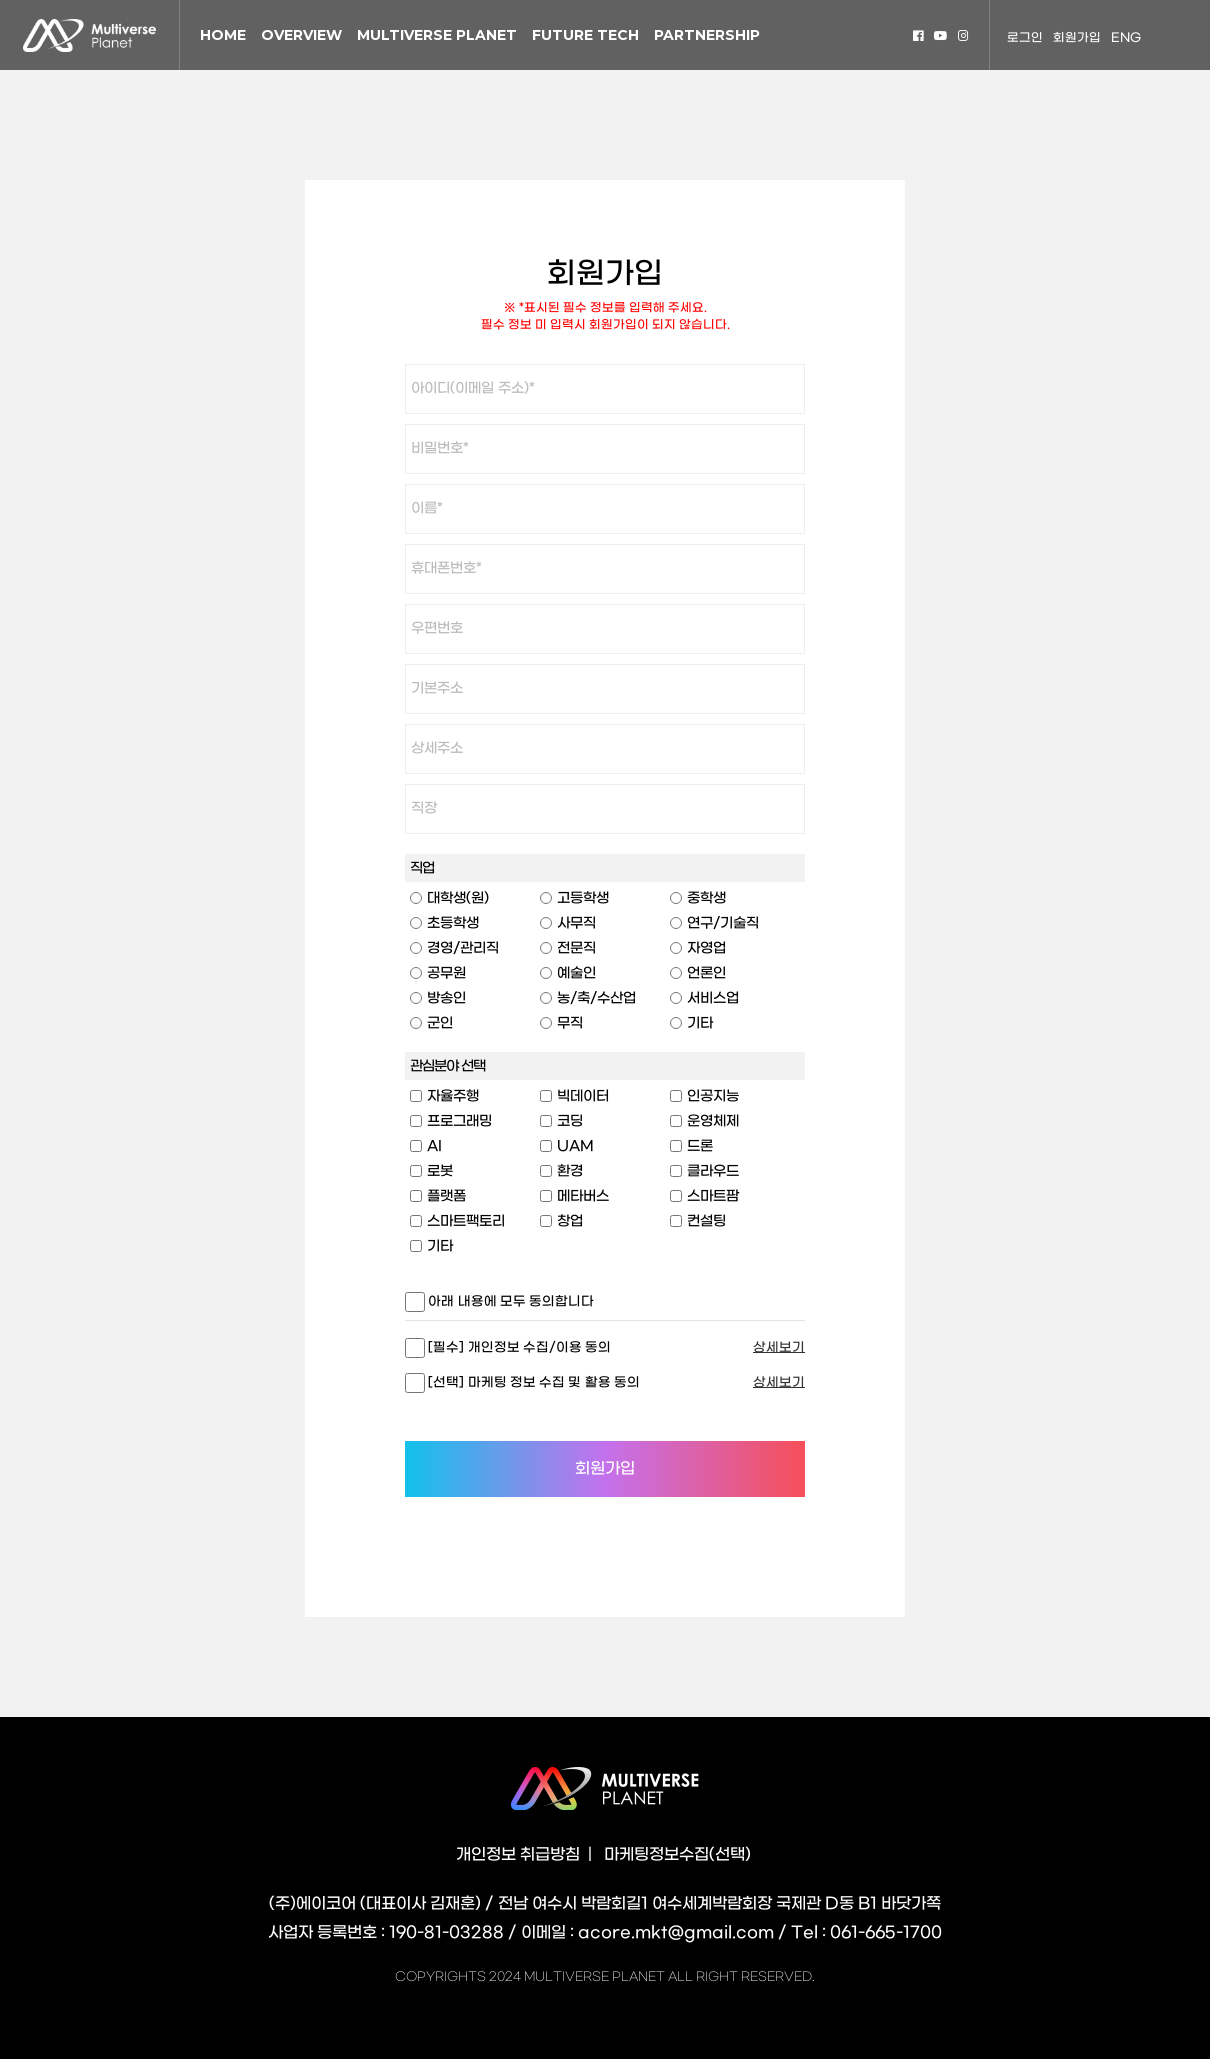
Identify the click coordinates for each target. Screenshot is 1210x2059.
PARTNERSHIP (707, 35)
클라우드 (713, 1171)
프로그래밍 (459, 1121)
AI (434, 1146)
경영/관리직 (463, 948)
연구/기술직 (723, 923)
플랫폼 (446, 1196)
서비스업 (713, 998)
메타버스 (583, 1196)
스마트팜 (713, 1196)
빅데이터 (583, 1096)
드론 (700, 1146)
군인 (440, 1023)
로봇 (440, 1171)
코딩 (570, 1121)
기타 (700, 1023)
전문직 (576, 948)
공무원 (446, 973)
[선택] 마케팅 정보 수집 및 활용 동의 (532, 1382)
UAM (575, 1146)
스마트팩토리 (466, 1221)
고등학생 (583, 898)
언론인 (706, 973)
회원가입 (1077, 38)
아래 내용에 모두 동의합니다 (509, 1301)
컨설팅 (706, 1221)
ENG (1126, 38)
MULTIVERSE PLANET (437, 35)
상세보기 (779, 1347)
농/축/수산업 (596, 998)
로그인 (1025, 38)
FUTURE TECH (585, 35)
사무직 (576, 923)
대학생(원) (458, 898)
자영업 (706, 948)
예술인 (576, 973)
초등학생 (453, 923)
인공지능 (713, 1096)
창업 (570, 1221)
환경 (570, 1171)
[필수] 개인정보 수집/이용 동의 (518, 1347)
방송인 (446, 998)
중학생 (706, 898)
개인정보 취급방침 (518, 1854)
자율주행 (453, 1096)
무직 (570, 1023)
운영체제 (713, 1121)
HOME (223, 35)
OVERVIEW (301, 35)
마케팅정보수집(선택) (677, 1854)
